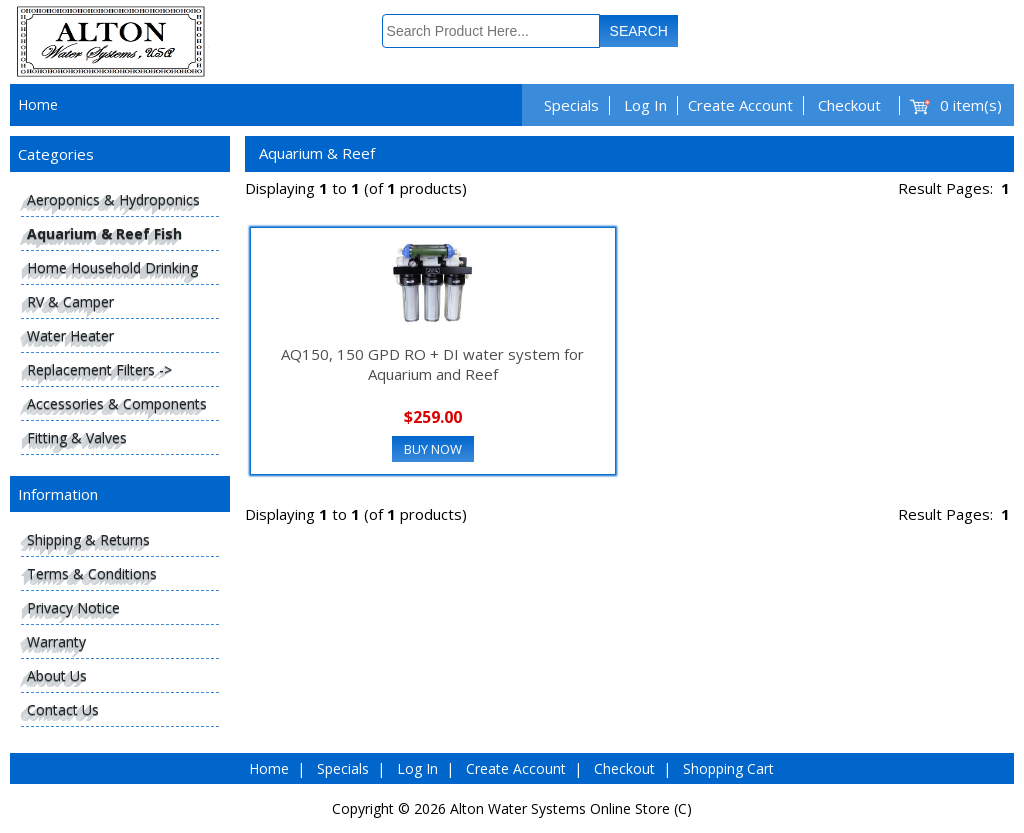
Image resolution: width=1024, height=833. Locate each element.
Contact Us (63, 709)
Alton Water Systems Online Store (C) (571, 808)
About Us (57, 675)
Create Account (740, 105)
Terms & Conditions (92, 573)
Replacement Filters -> (99, 369)
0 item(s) (971, 105)
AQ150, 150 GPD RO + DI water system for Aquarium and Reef (432, 364)
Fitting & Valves (77, 437)
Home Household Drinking (112, 267)
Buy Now (433, 449)
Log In (645, 105)
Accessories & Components (117, 403)
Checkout (849, 105)
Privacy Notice (73, 607)
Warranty (56, 641)
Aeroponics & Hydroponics (113, 199)
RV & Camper (70, 301)
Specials (571, 105)
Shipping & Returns (88, 539)
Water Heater (70, 335)
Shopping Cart (728, 768)
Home (38, 104)
